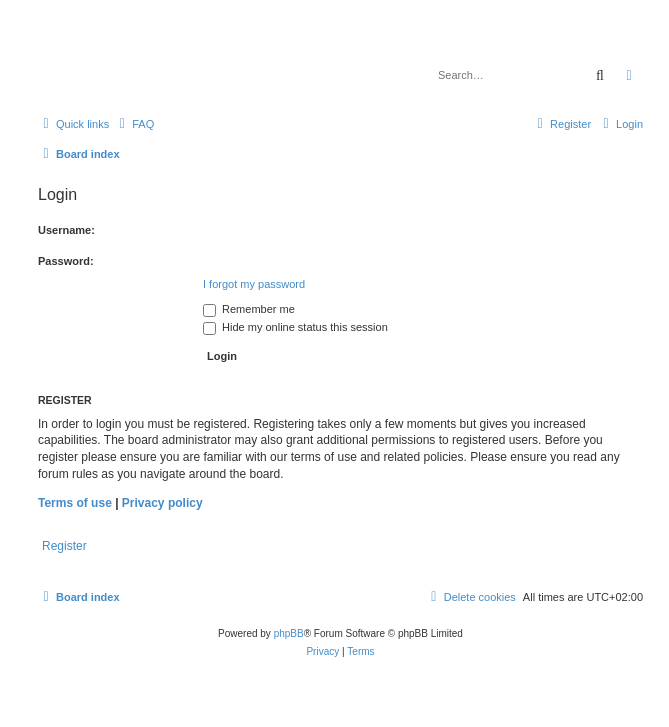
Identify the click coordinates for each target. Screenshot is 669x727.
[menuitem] (134, 124)
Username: (66, 230)
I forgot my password (254, 284)
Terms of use (75, 503)
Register (64, 546)
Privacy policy (162, 503)
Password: (66, 261)
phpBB (289, 633)
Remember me (249, 309)
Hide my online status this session (295, 327)
